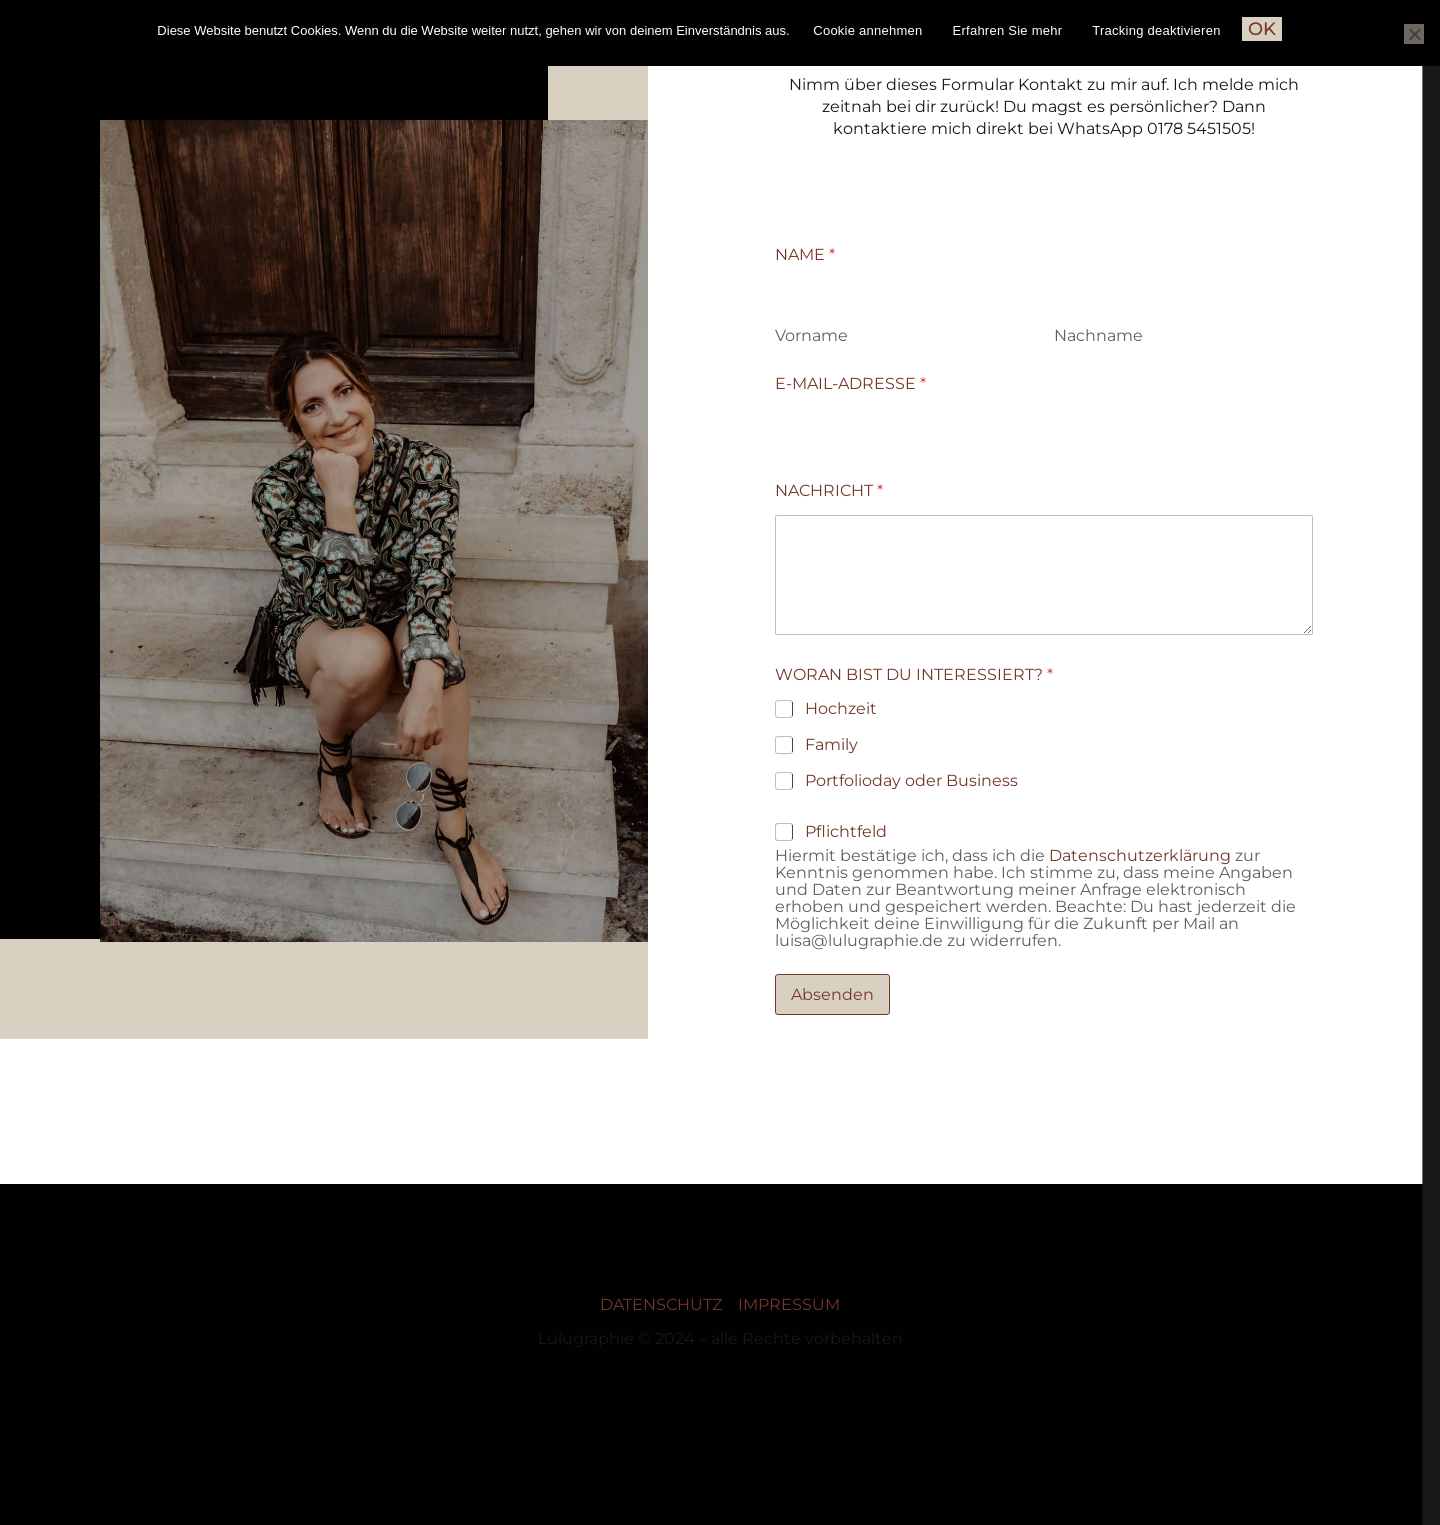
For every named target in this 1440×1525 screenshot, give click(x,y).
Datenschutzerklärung (1140, 855)
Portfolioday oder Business (911, 780)
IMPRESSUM (789, 1304)
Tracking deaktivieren (1156, 30)
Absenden (832, 994)
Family (831, 744)
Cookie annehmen (867, 30)
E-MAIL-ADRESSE (850, 383)
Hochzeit (841, 708)
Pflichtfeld (846, 831)
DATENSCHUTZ (661, 1304)
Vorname (811, 335)
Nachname (1098, 335)
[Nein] (1414, 34)
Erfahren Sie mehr (1008, 30)
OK (1262, 29)
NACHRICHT (829, 490)
